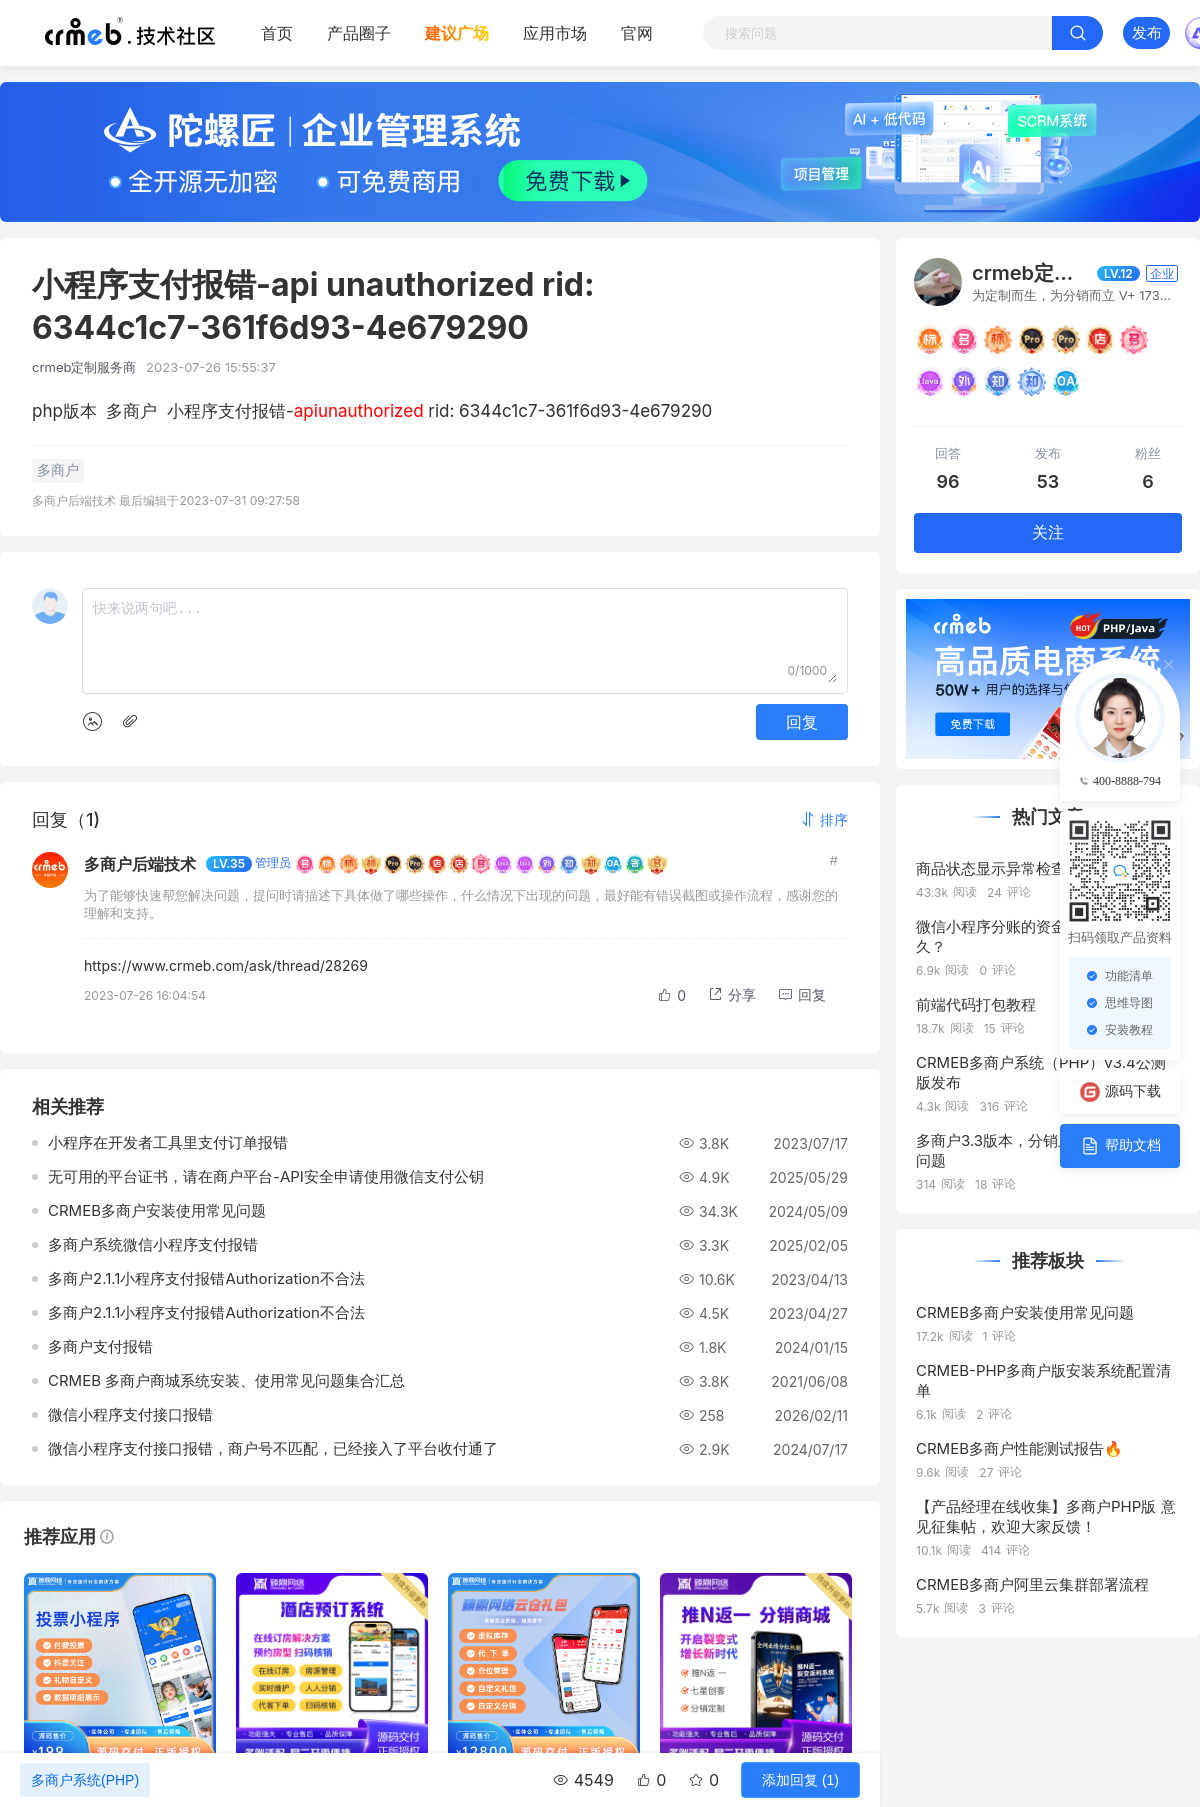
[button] (824, 819)
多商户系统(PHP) (85, 1780)
